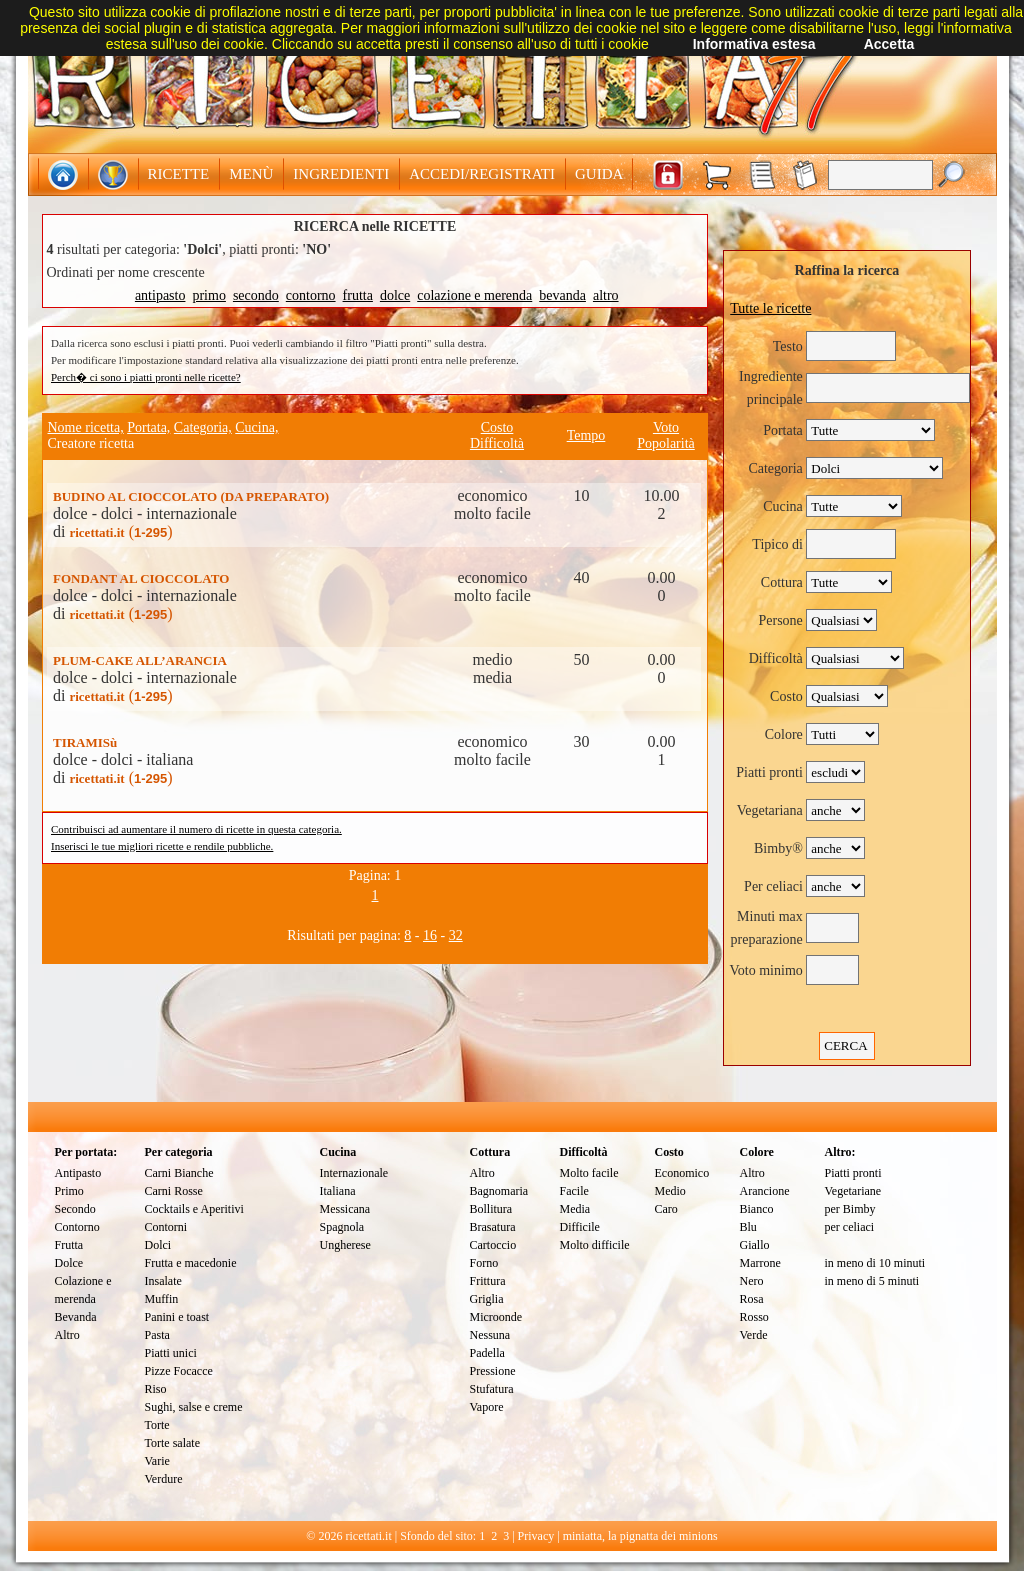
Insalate (163, 1281)
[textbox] (880, 175)
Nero (752, 1281)
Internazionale (354, 1173)
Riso (156, 1389)
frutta (358, 295)
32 (456, 935)
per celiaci (850, 1227)
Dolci (158, 1245)
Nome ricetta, (86, 427)
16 (430, 935)
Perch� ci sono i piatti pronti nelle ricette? (146, 377)
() (120, 531)
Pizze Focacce (179, 1371)
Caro (666, 1209)
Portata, (148, 427)
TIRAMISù (85, 742)
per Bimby (850, 1209)
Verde (754, 1335)
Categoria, (203, 427)
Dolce (69, 1263)
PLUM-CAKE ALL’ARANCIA (140, 660)
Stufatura (492, 1389)
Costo (497, 427)
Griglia (487, 1299)
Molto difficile (595, 1245)
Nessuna (490, 1335)
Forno (484, 1263)
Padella (487, 1353)
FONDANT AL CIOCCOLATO (141, 578)
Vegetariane (853, 1191)
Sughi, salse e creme (194, 1407)
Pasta (157, 1335)
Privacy (536, 1536)
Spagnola (342, 1227)
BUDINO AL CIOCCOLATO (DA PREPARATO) (191, 496)
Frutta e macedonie (191, 1263)
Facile (574, 1191)
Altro (67, 1335)
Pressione (493, 1371)
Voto (666, 427)
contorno (311, 295)
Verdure (164, 1479)
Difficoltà (497, 443)
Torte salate (172, 1443)
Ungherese (345, 1245)
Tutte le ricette (770, 308)
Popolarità (666, 443)
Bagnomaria (499, 1191)
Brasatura (493, 1227)
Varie (157, 1461)
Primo (69, 1191)
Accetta (889, 44)
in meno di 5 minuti (872, 1281)
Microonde (496, 1317)
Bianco (757, 1209)
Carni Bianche (179, 1173)
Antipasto (78, 1173)
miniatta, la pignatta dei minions (640, 1536)
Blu (748, 1227)
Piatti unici (171, 1353)
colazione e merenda (474, 295)
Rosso (754, 1317)
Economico (682, 1173)
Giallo (755, 1245)
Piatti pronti (853, 1173)
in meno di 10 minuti (875, 1263)
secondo (256, 295)
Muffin (162, 1299)
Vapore (487, 1407)
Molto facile (589, 1173)
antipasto (160, 295)
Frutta (69, 1245)
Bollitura (491, 1209)
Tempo (586, 435)
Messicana (345, 1209)
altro (606, 295)
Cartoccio (493, 1245)
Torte (157, 1425)
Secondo (75, 1209)
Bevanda (76, 1317)
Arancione (765, 1191)
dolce (395, 295)
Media (575, 1209)
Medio (670, 1191)
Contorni (166, 1227)
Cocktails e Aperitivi (194, 1209)
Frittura (488, 1281)
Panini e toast (177, 1317)
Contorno (77, 1227)
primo (208, 295)
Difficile (580, 1227)
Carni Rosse (174, 1191)
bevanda (562, 295)
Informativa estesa (754, 44)
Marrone (760, 1263)
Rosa (752, 1299)
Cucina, (256, 427)
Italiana (338, 1191)
